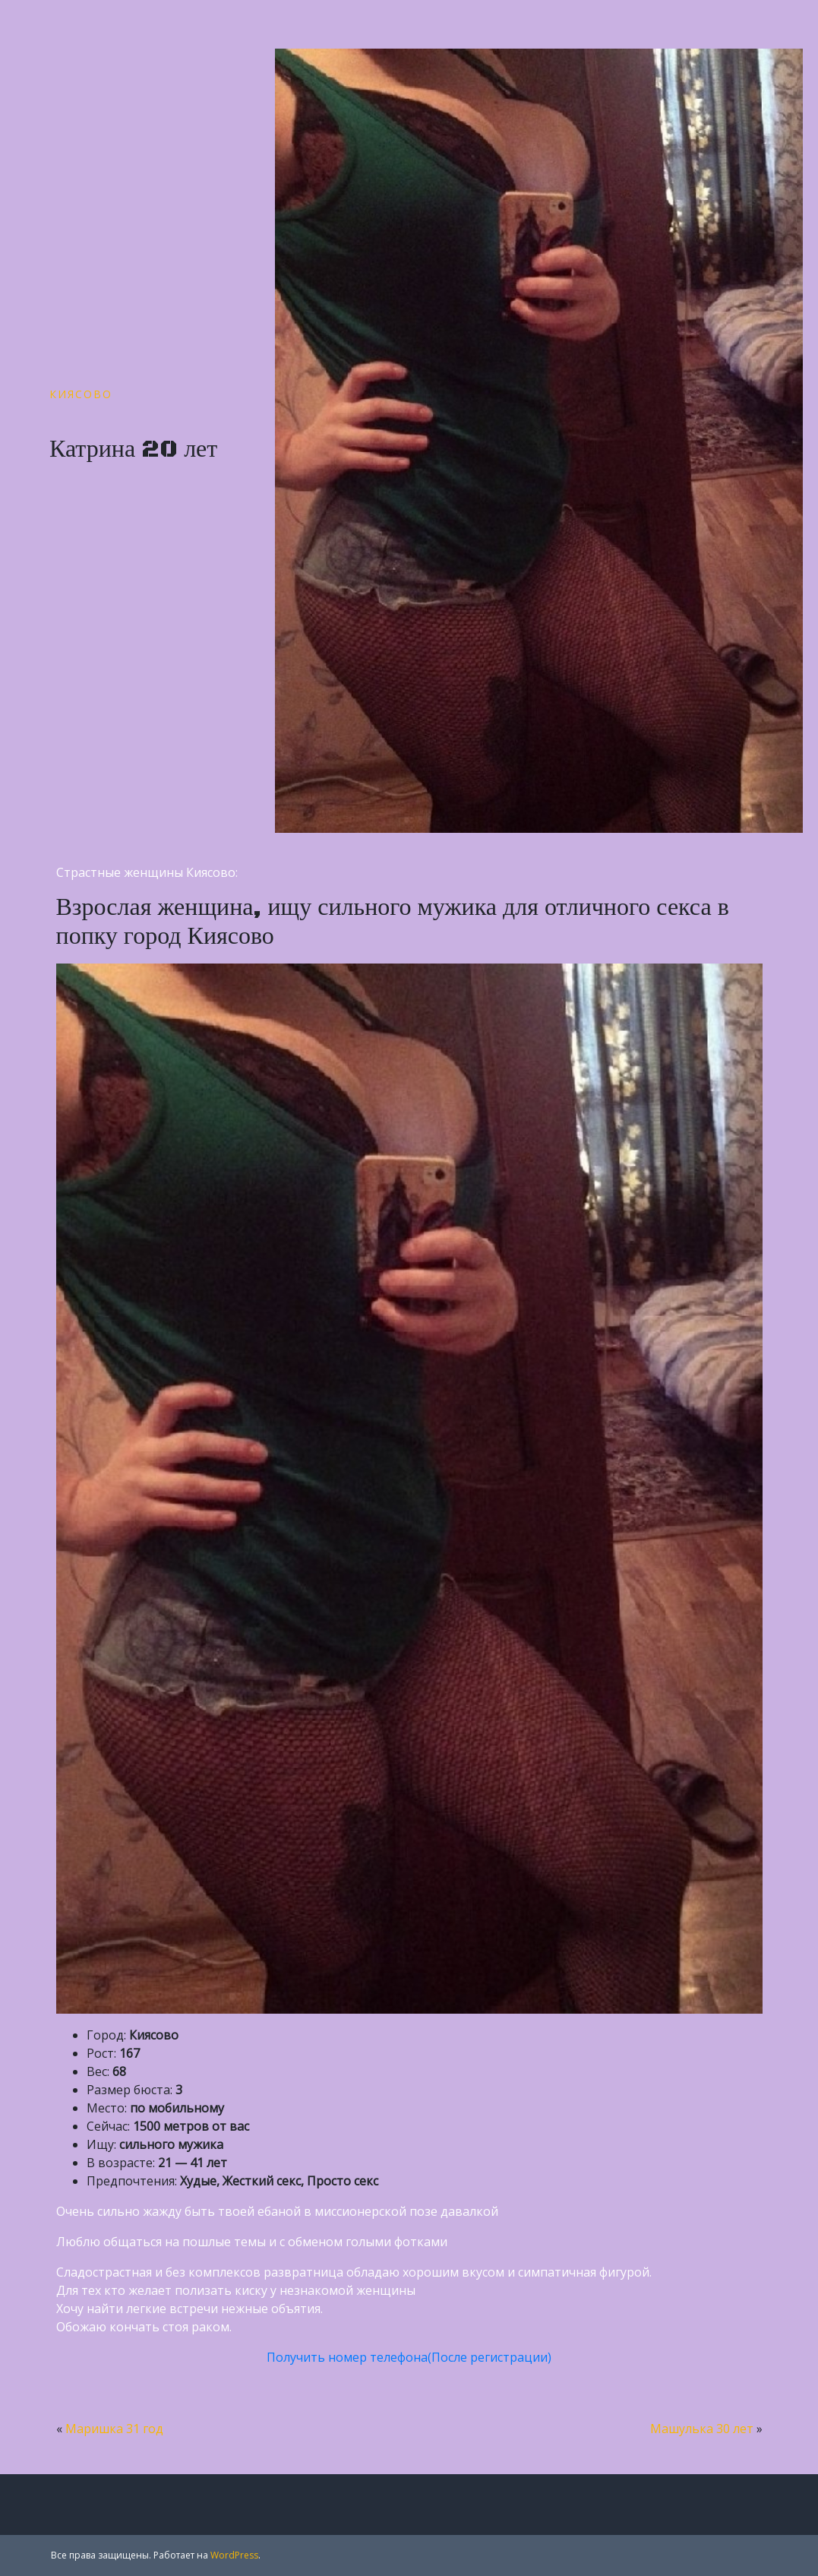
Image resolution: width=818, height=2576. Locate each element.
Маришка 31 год (114, 2428)
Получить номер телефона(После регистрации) (409, 2357)
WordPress (234, 2555)
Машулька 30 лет (701, 2428)
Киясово (80, 394)
